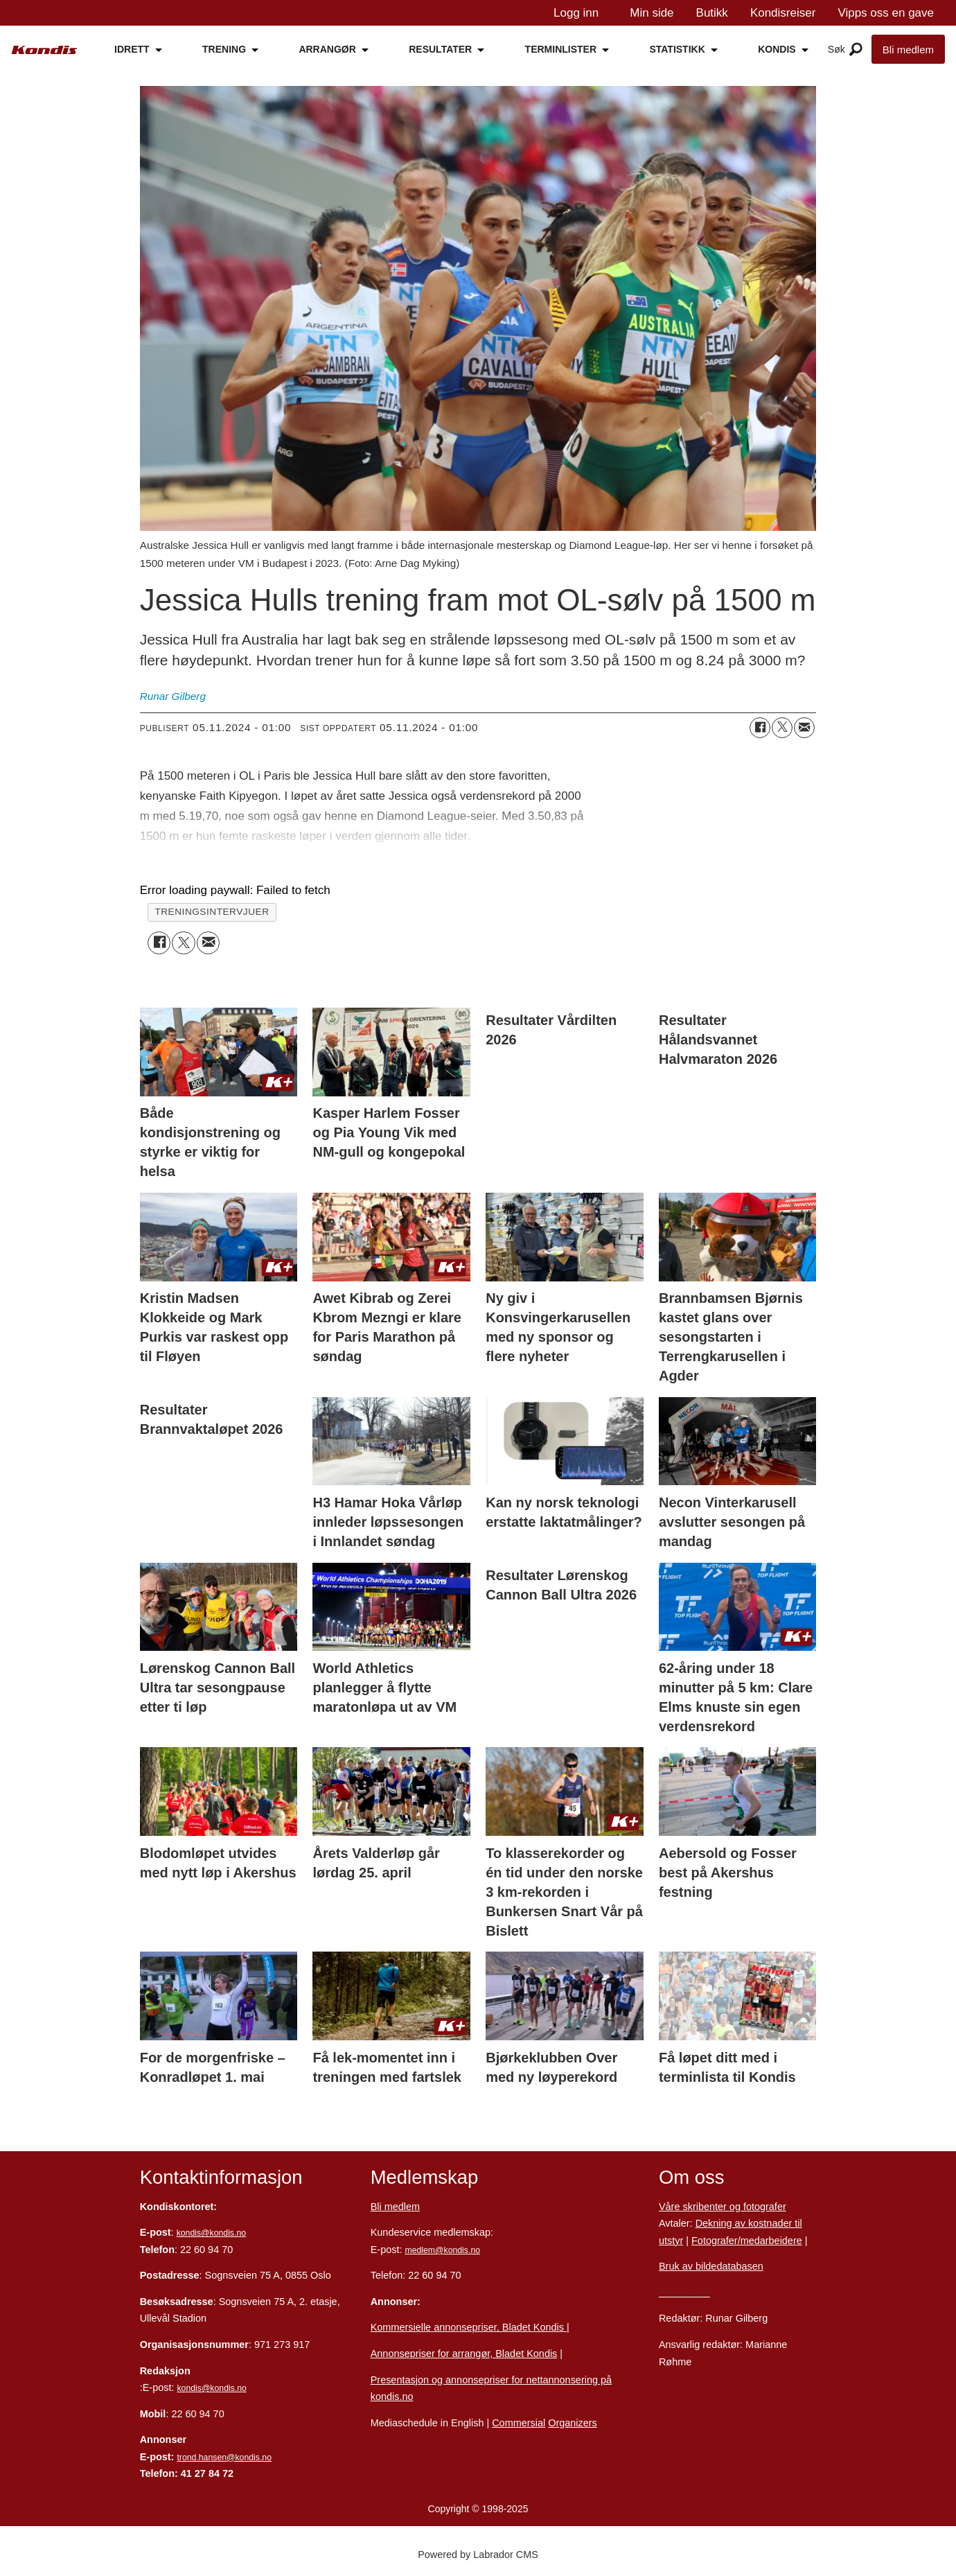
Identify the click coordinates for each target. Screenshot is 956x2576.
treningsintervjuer (211, 911)
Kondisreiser (783, 12)
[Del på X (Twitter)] (782, 727)
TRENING (224, 49)
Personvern (684, 2292)
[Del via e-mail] (804, 727)
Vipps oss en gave (886, 12)
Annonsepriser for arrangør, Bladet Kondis (464, 2353)
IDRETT (132, 49)
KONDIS (776, 49)
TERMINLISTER (560, 49)
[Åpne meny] (856, 50)
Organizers (572, 2422)
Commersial (518, 2422)
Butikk (712, 12)
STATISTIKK (677, 49)
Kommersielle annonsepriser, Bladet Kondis (469, 2327)
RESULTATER (440, 49)
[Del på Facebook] (760, 727)
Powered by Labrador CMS (478, 2554)
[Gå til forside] (44, 50)
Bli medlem (908, 49)
